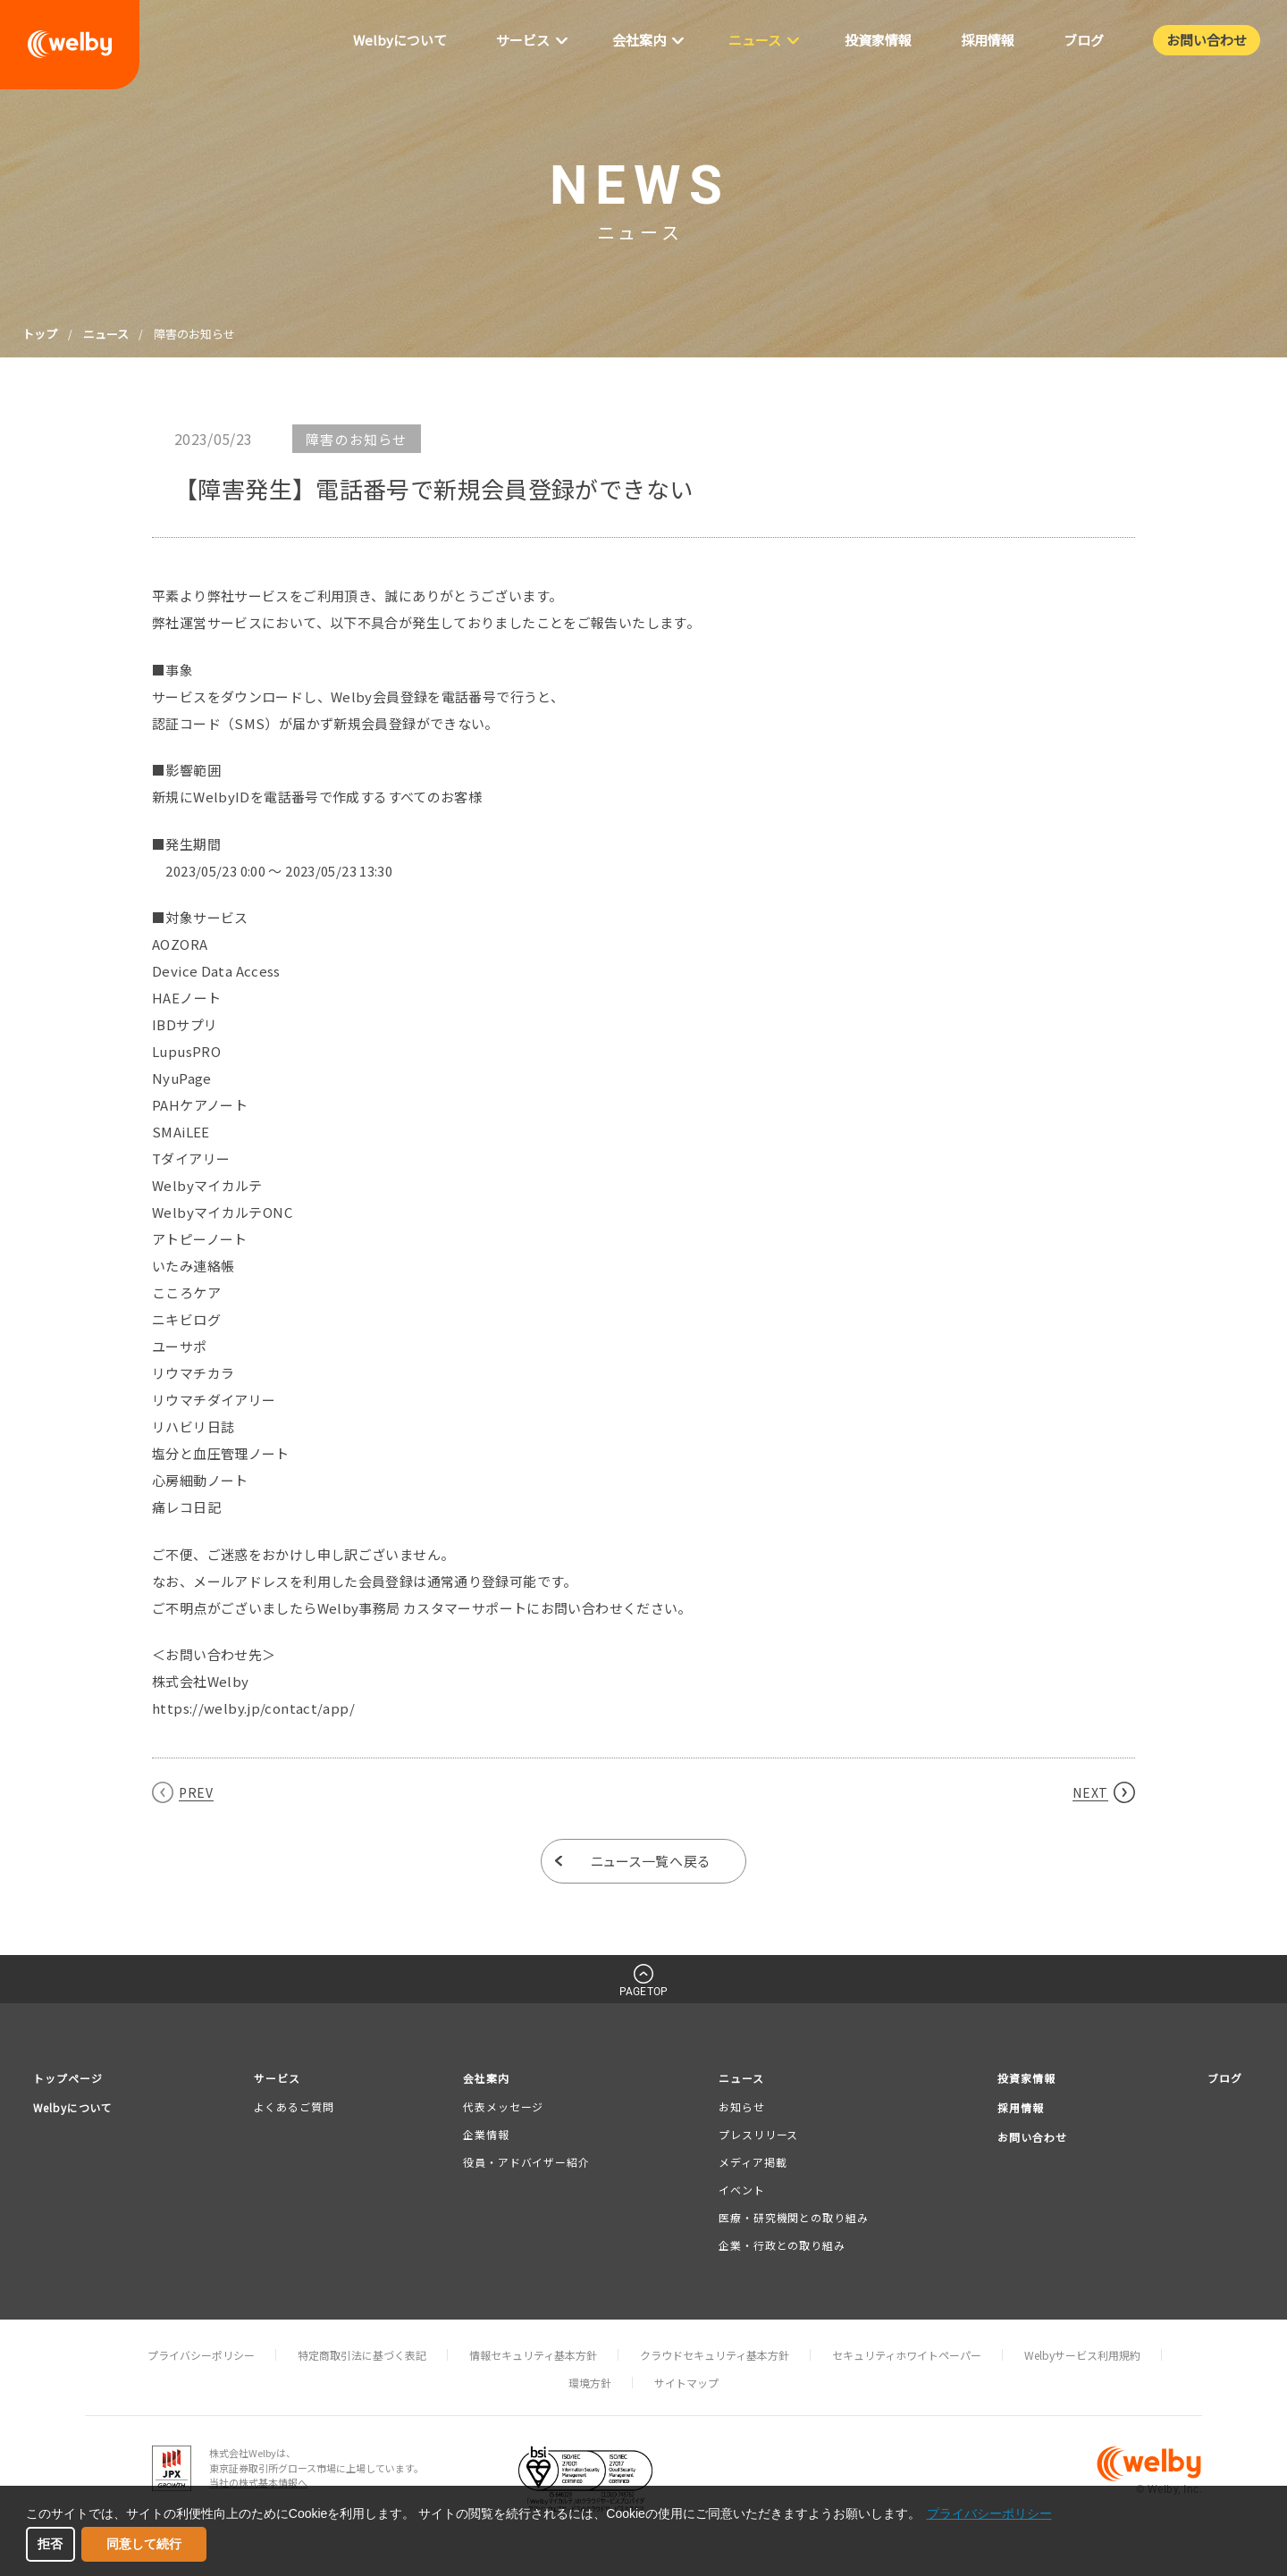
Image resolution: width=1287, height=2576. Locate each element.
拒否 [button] (50, 2544)
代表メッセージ (504, 2106)
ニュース (106, 333)
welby (69, 44)
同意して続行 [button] (143, 2544)
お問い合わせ (1029, 2137)
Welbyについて (77, 2107)
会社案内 (489, 2077)
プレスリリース (756, 2134)
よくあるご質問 (297, 2106)
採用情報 (1017, 2107)
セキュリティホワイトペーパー (906, 2355)
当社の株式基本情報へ (258, 2483)
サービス (282, 2077)
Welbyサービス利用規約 (1082, 2355)
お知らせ (740, 2106)
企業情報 (487, 2134)
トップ (39, 333)
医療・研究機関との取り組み (792, 2218)
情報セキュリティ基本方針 (533, 2355)
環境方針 (589, 2383)
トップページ (70, 2077)
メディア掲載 (751, 2162)
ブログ (1223, 2077)
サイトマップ (686, 2383)
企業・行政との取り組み (780, 2245)
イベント (740, 2190)
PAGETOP (643, 1991)
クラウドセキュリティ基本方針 (714, 2355)
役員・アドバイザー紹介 (527, 2162)
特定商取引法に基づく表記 (362, 2355)
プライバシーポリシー (201, 2355)
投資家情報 (1023, 2077)
